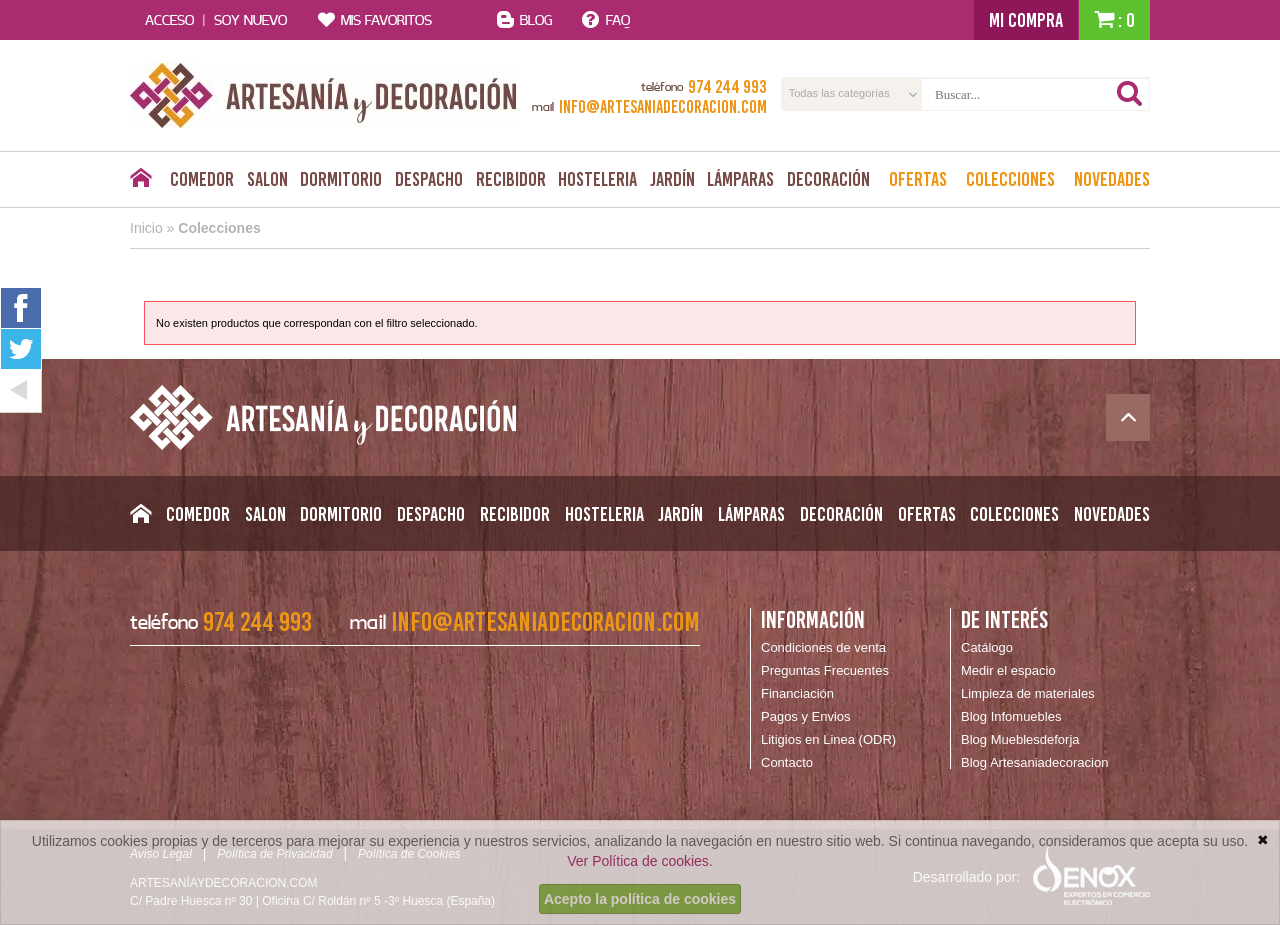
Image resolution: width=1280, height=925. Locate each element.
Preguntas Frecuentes (825, 670)
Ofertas (918, 179)
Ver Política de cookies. (640, 861)
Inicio (146, 228)
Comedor (202, 179)
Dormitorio (341, 179)
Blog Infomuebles (1011, 716)
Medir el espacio (1008, 670)
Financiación (797, 693)
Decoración (828, 179)
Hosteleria (597, 179)
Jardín (672, 179)
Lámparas (740, 179)
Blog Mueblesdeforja (1020, 739)
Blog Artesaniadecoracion (1034, 762)
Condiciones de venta (823, 647)
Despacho (429, 179)
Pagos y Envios (806, 716)
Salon (267, 179)
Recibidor (511, 179)
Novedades (1112, 179)
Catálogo (987, 647)
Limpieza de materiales (1028, 693)
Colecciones (1010, 179)
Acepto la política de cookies (640, 899)
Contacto (787, 762)
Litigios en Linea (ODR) (828, 739)
